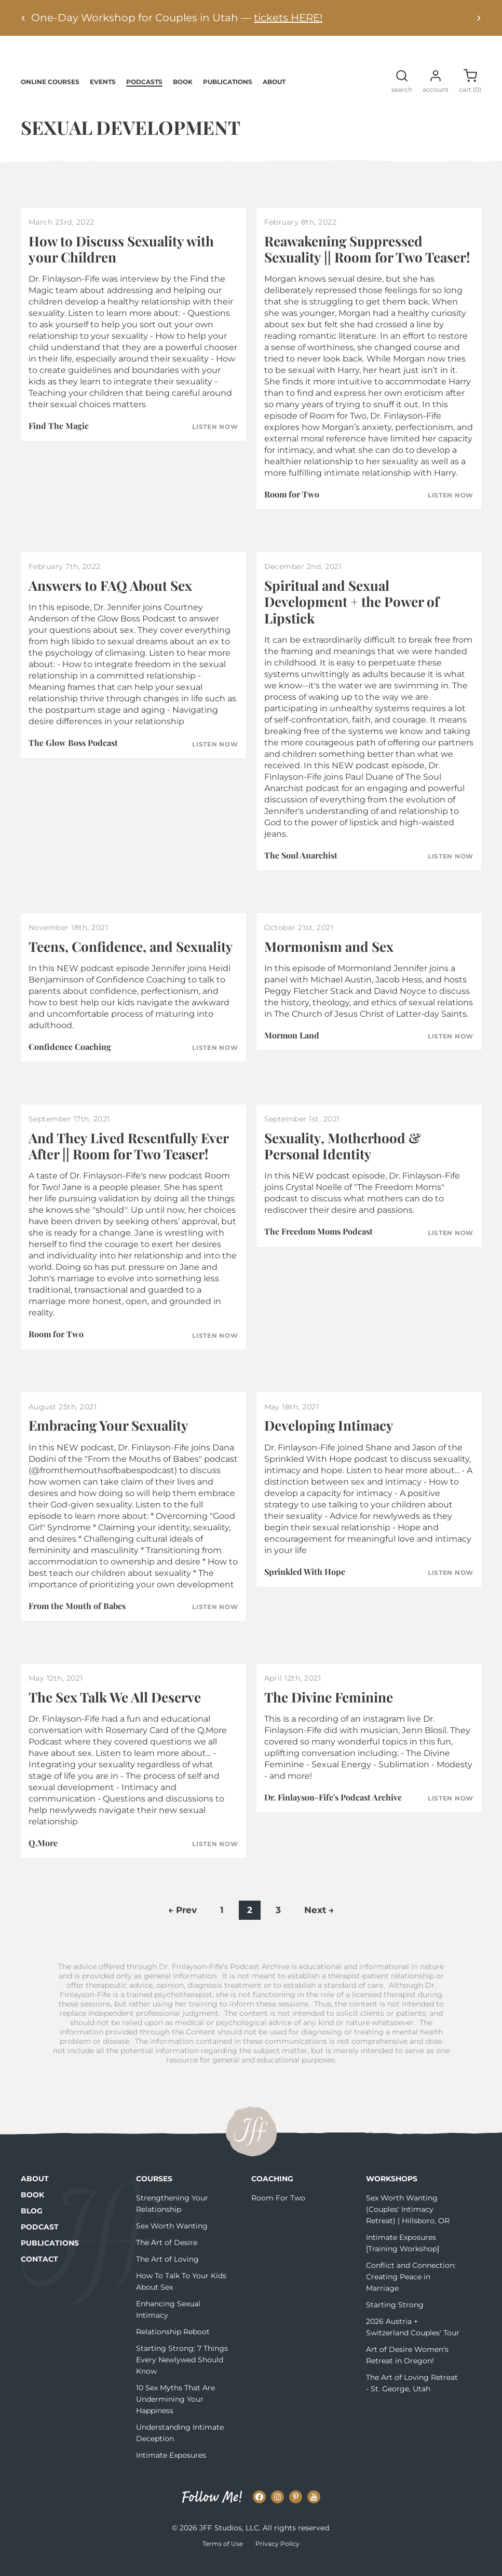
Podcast (40, 2241)
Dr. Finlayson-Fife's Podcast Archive (333, 1811)
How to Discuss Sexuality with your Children (121, 263)
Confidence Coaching (70, 1061)
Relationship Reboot (173, 2346)
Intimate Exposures (171, 2469)
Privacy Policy (277, 2558)
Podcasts (144, 96)
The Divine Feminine (328, 1711)
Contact (39, 2273)
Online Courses (50, 96)
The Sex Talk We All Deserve (115, 1711)
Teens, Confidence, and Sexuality (131, 961)
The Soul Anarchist (300, 869)
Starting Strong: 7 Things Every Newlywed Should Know (182, 2374)
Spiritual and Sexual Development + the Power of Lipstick (351, 616)
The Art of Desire (166, 2257)
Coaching (272, 2193)
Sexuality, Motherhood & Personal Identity (342, 1160)
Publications (227, 96)
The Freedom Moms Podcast (318, 1245)
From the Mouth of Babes (77, 1620)
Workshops (391, 2193)
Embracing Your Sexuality (108, 1440)
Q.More (43, 1857)
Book (183, 96)
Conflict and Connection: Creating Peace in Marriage (411, 2291)
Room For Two (278, 2212)
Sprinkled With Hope (304, 1586)
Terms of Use (222, 2558)
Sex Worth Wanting (172, 2240)
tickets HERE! (288, 17)
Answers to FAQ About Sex (110, 600)
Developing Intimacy (329, 1440)
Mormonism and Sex (329, 961)
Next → (319, 1924)
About (274, 96)
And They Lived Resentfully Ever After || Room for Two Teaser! (128, 1160)
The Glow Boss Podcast (73, 757)
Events (103, 96)
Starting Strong (395, 2319)
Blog (32, 2225)
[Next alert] (478, 17)
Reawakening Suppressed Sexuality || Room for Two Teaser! (367, 263)
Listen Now (215, 441)
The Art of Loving (167, 2273)
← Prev (182, 1924)
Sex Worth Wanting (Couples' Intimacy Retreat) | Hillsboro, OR (408, 2224)
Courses (154, 2193)
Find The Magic (59, 440)
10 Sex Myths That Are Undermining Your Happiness (175, 2414)
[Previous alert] (23, 17)
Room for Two (291, 508)
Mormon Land (291, 1049)
